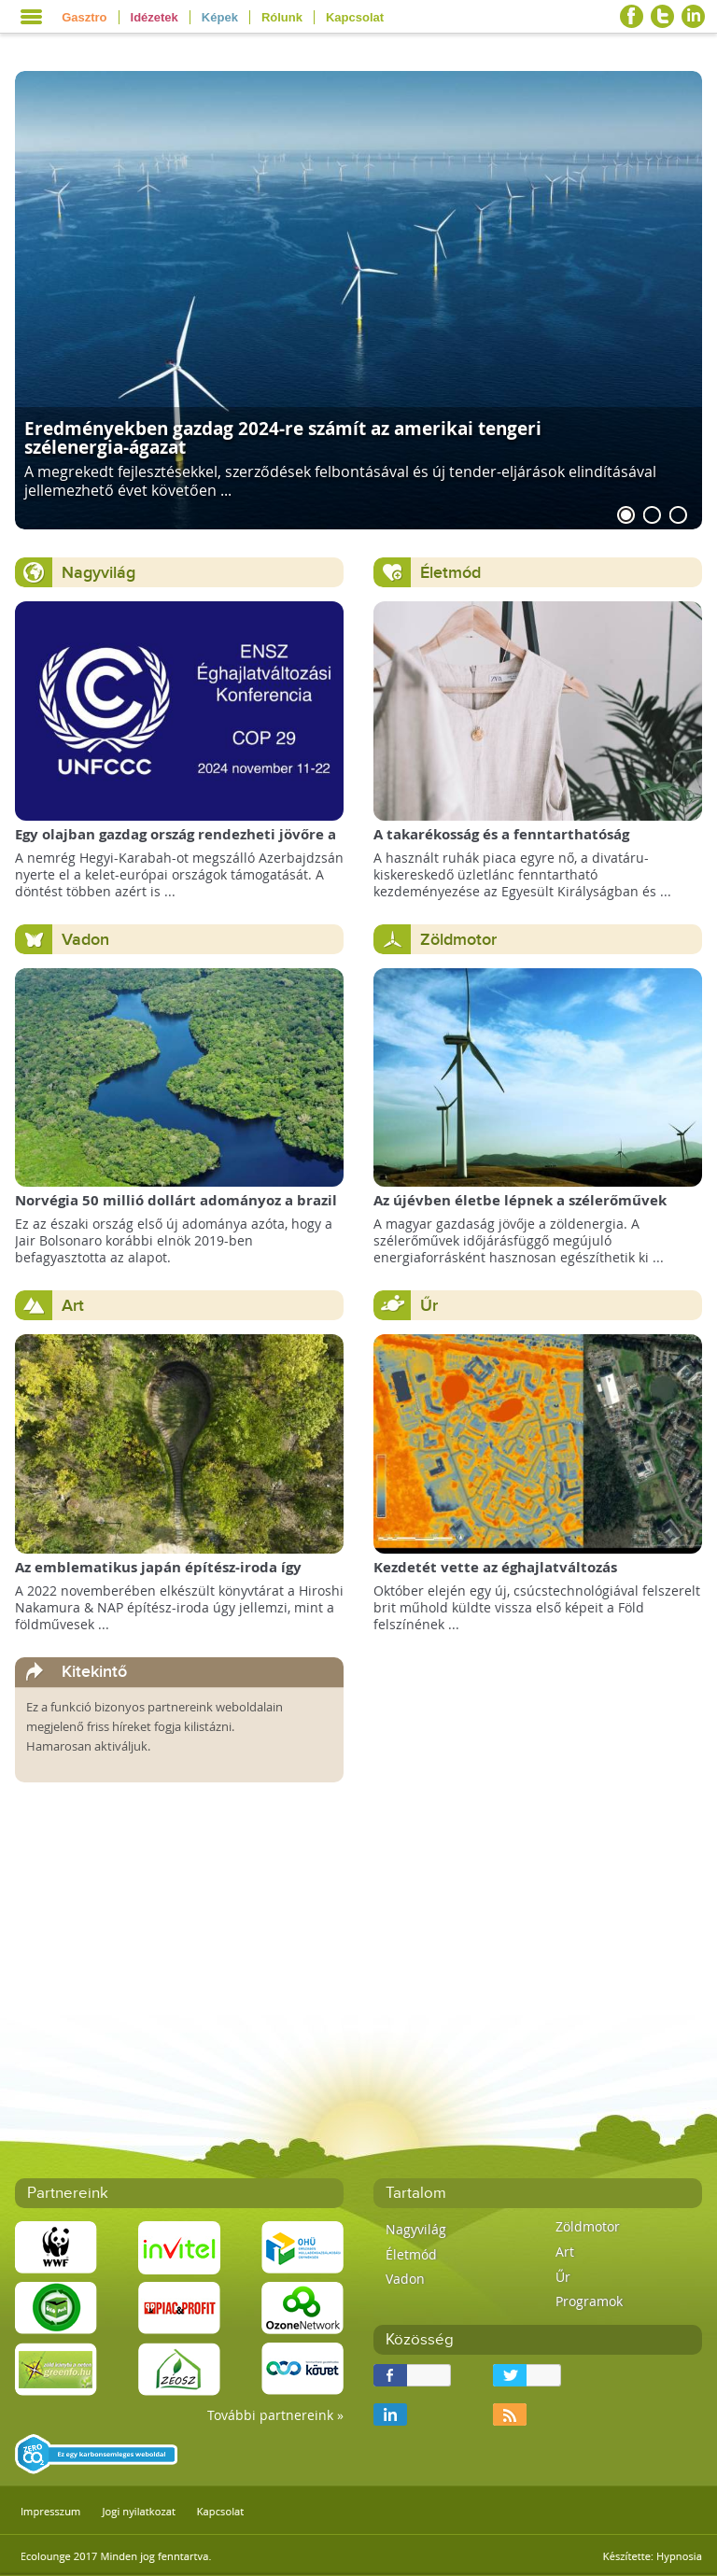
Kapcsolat (355, 17)
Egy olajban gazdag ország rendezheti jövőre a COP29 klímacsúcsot (175, 843)
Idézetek (154, 17)
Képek (220, 17)
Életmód (450, 573)
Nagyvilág (98, 573)
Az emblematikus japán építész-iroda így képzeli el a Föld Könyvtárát (158, 1576)
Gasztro (84, 17)
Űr (429, 1306)
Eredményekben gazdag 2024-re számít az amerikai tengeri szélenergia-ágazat (282, 437)
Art (73, 1306)
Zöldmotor (458, 940)
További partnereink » (275, 2415)
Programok (589, 2301)
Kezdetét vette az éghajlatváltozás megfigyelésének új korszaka (495, 1576)
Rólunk (281, 17)
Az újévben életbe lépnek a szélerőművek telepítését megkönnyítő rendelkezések (520, 1209)
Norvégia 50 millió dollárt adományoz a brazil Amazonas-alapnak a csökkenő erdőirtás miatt (178, 1209)
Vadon (85, 940)
